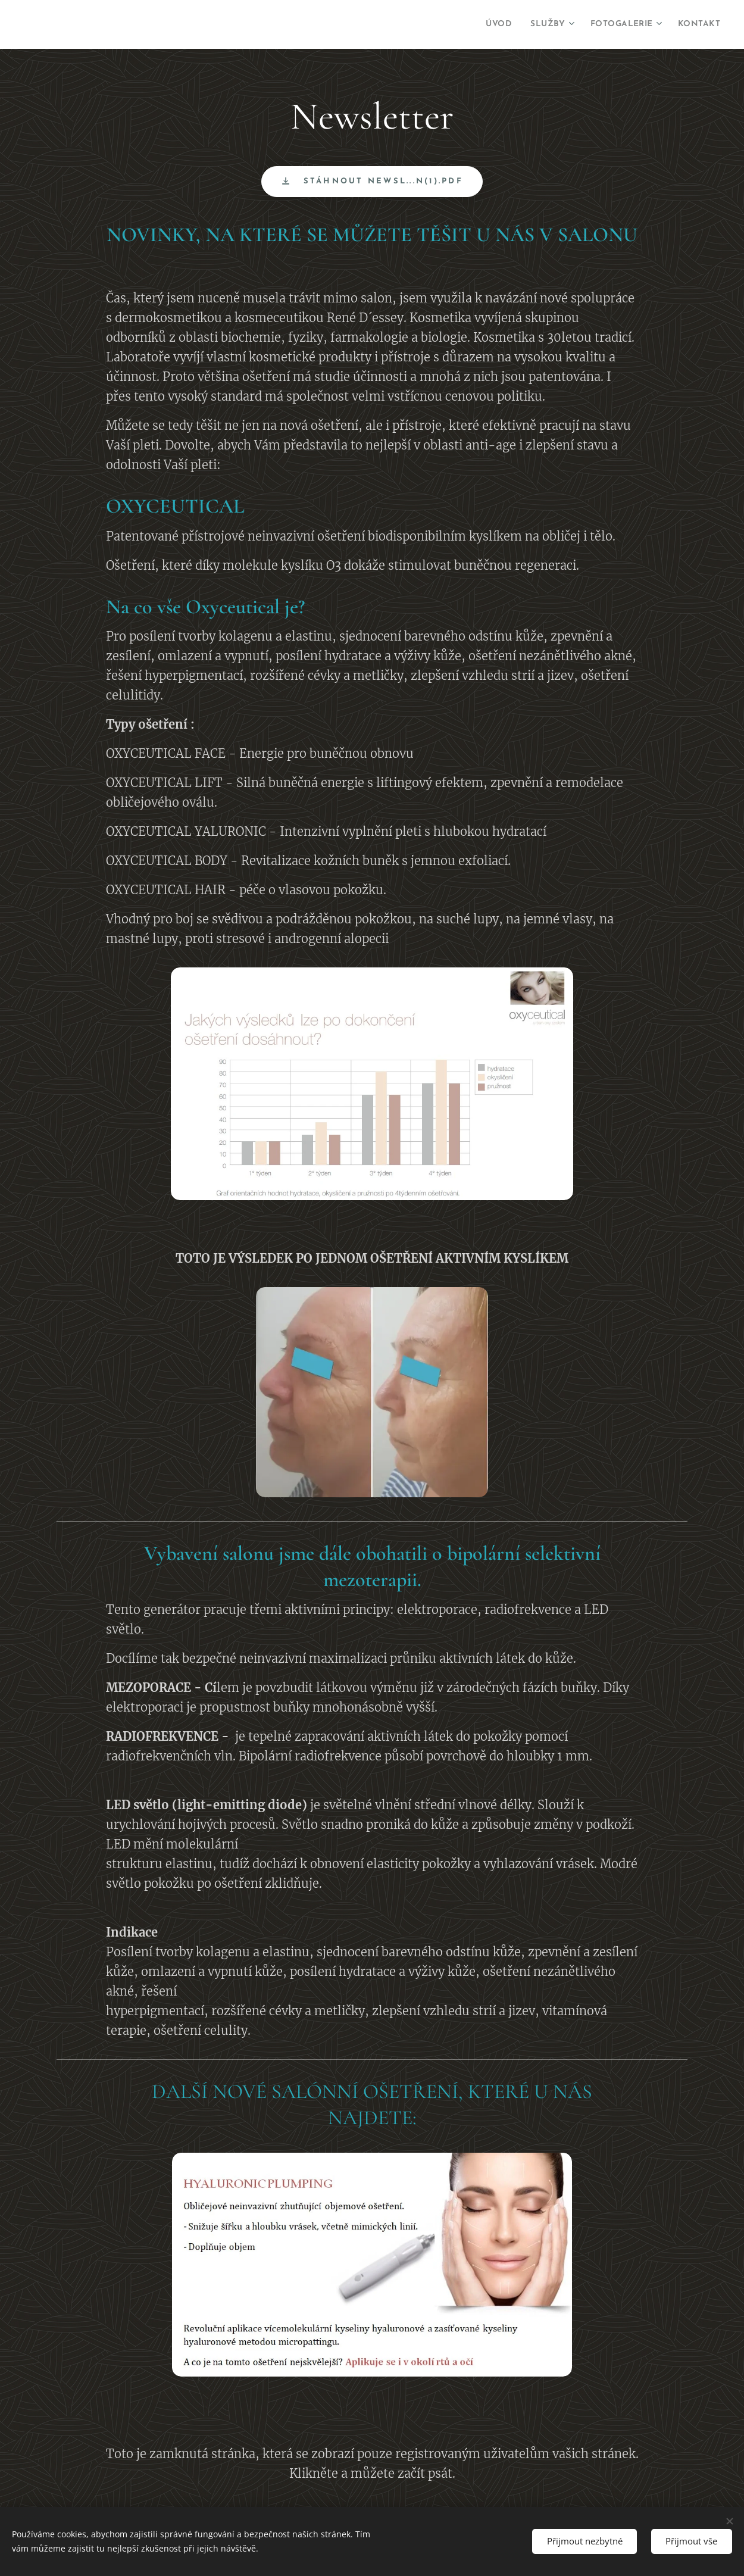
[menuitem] (478, 24)
